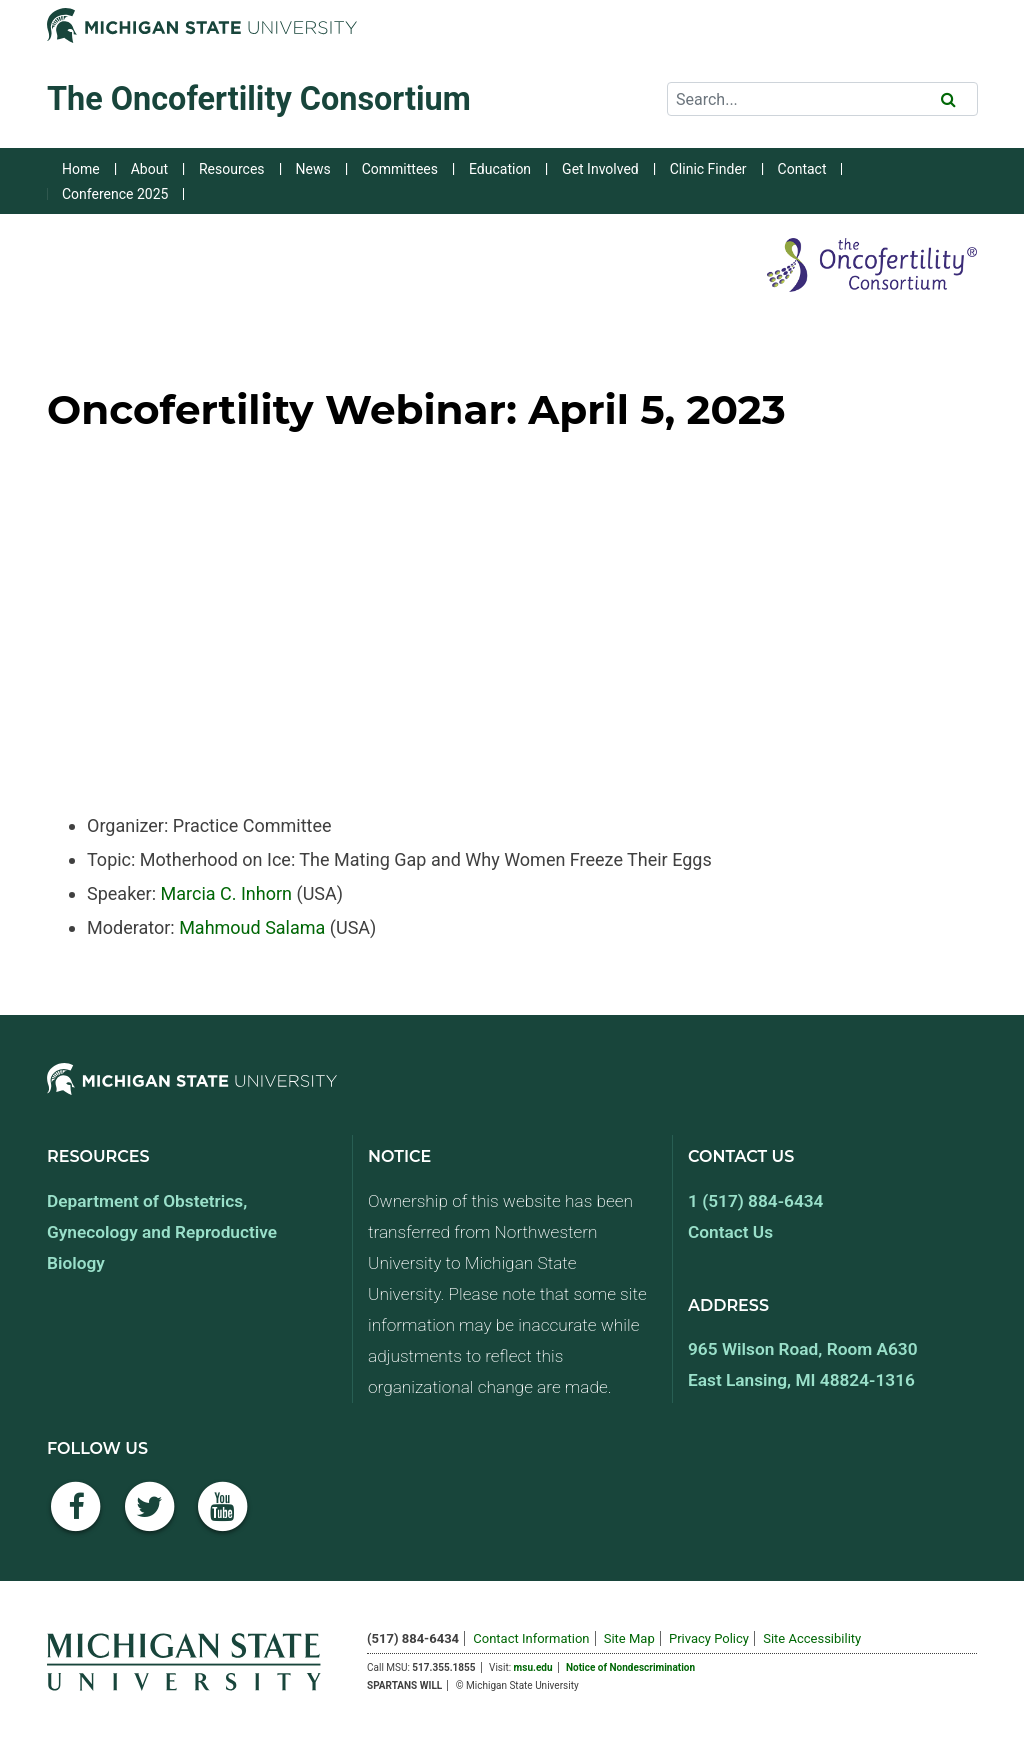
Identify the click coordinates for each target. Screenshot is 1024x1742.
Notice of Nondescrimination (630, 1667)
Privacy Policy (709, 1638)
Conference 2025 (115, 194)
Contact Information (531, 1638)
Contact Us (730, 1232)
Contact (802, 169)
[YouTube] (223, 1517)
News (313, 169)
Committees (400, 169)
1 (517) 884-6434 (755, 1201)
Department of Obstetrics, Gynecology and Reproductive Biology (162, 1232)
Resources (232, 169)
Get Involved (600, 169)
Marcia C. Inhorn (226, 893)
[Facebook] (76, 1517)
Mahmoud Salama (252, 927)
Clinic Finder (708, 169)
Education (500, 169)
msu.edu (533, 1667)
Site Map (629, 1638)
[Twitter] (150, 1517)
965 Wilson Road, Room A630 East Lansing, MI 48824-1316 (803, 1364)
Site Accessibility (812, 1638)
